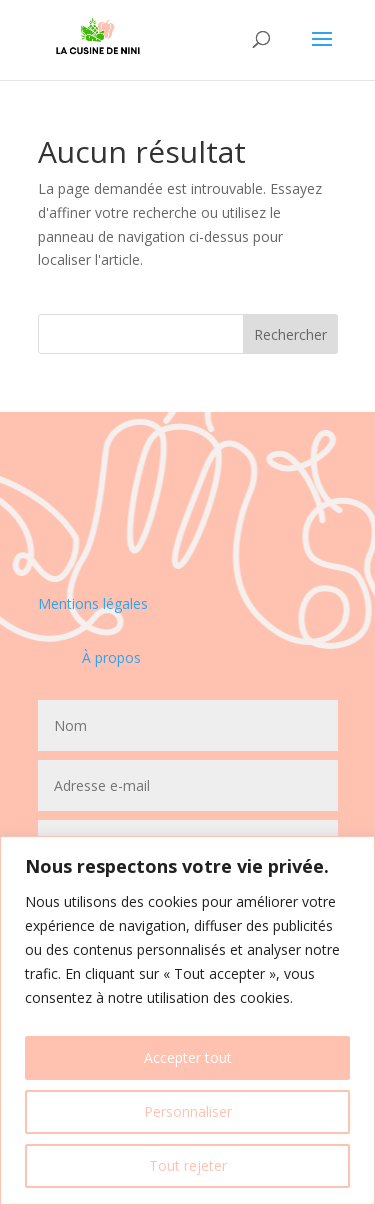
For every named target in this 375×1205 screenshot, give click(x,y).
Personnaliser (188, 1111)
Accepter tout (188, 1057)
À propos (111, 657)
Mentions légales (93, 603)
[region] (187, 1020)
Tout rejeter (188, 1165)
